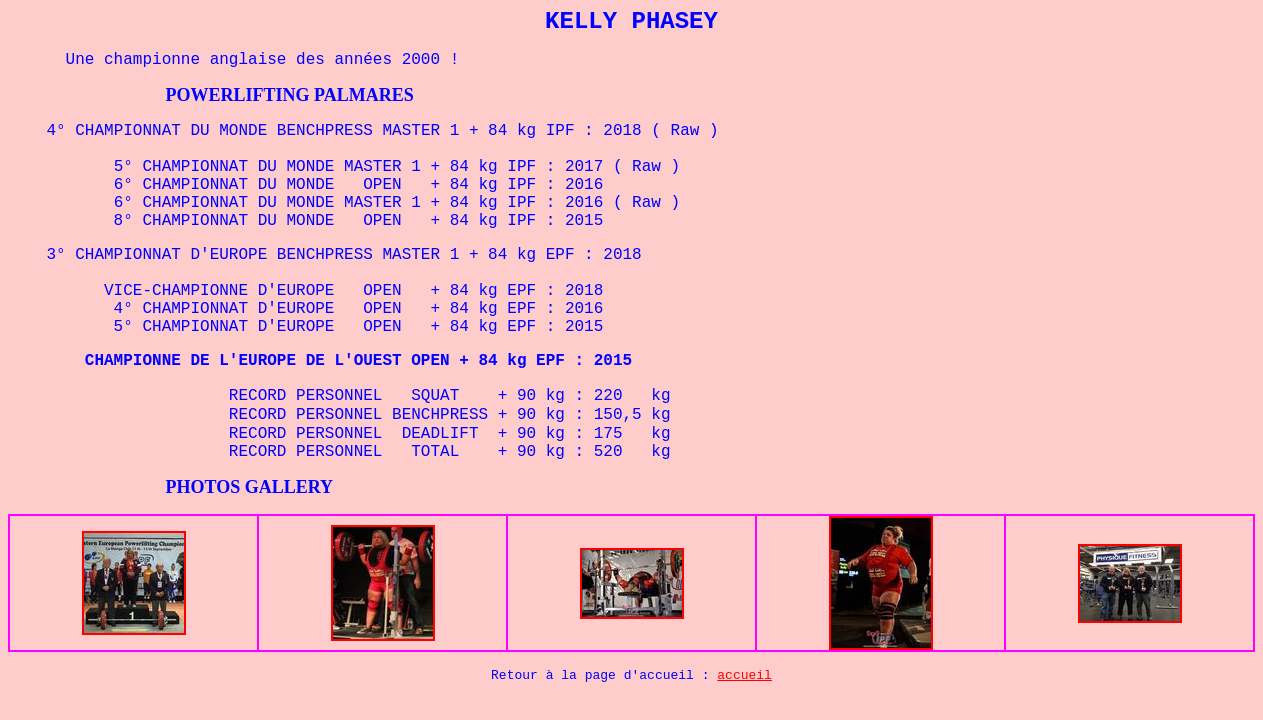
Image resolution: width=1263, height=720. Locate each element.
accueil (744, 675)
